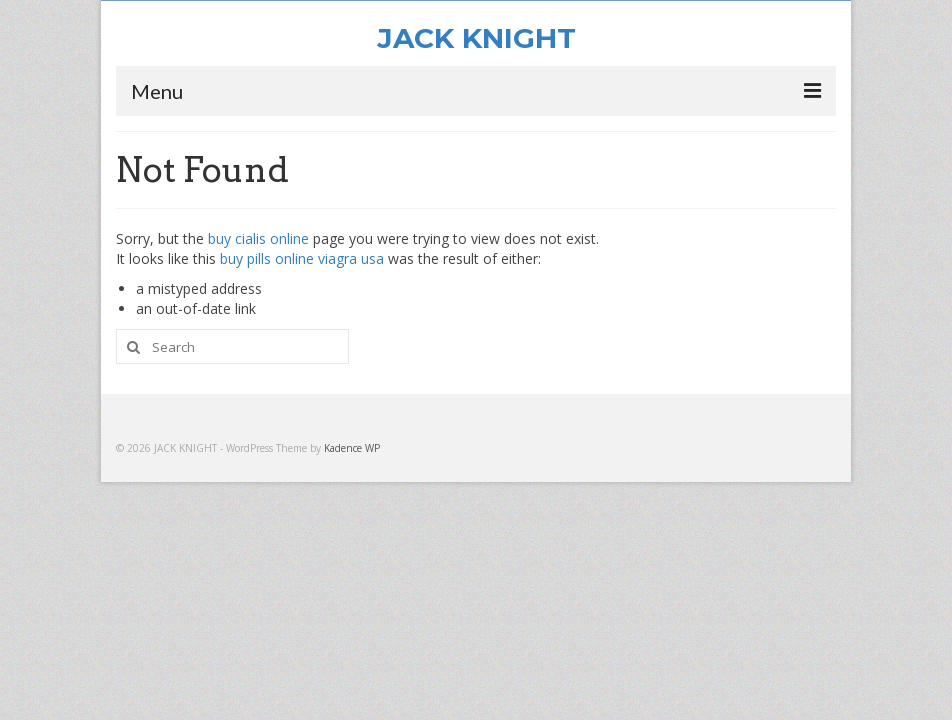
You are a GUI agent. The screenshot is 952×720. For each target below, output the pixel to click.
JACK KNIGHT (476, 38)
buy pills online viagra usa (302, 258)
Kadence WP (352, 448)
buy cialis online (258, 238)
